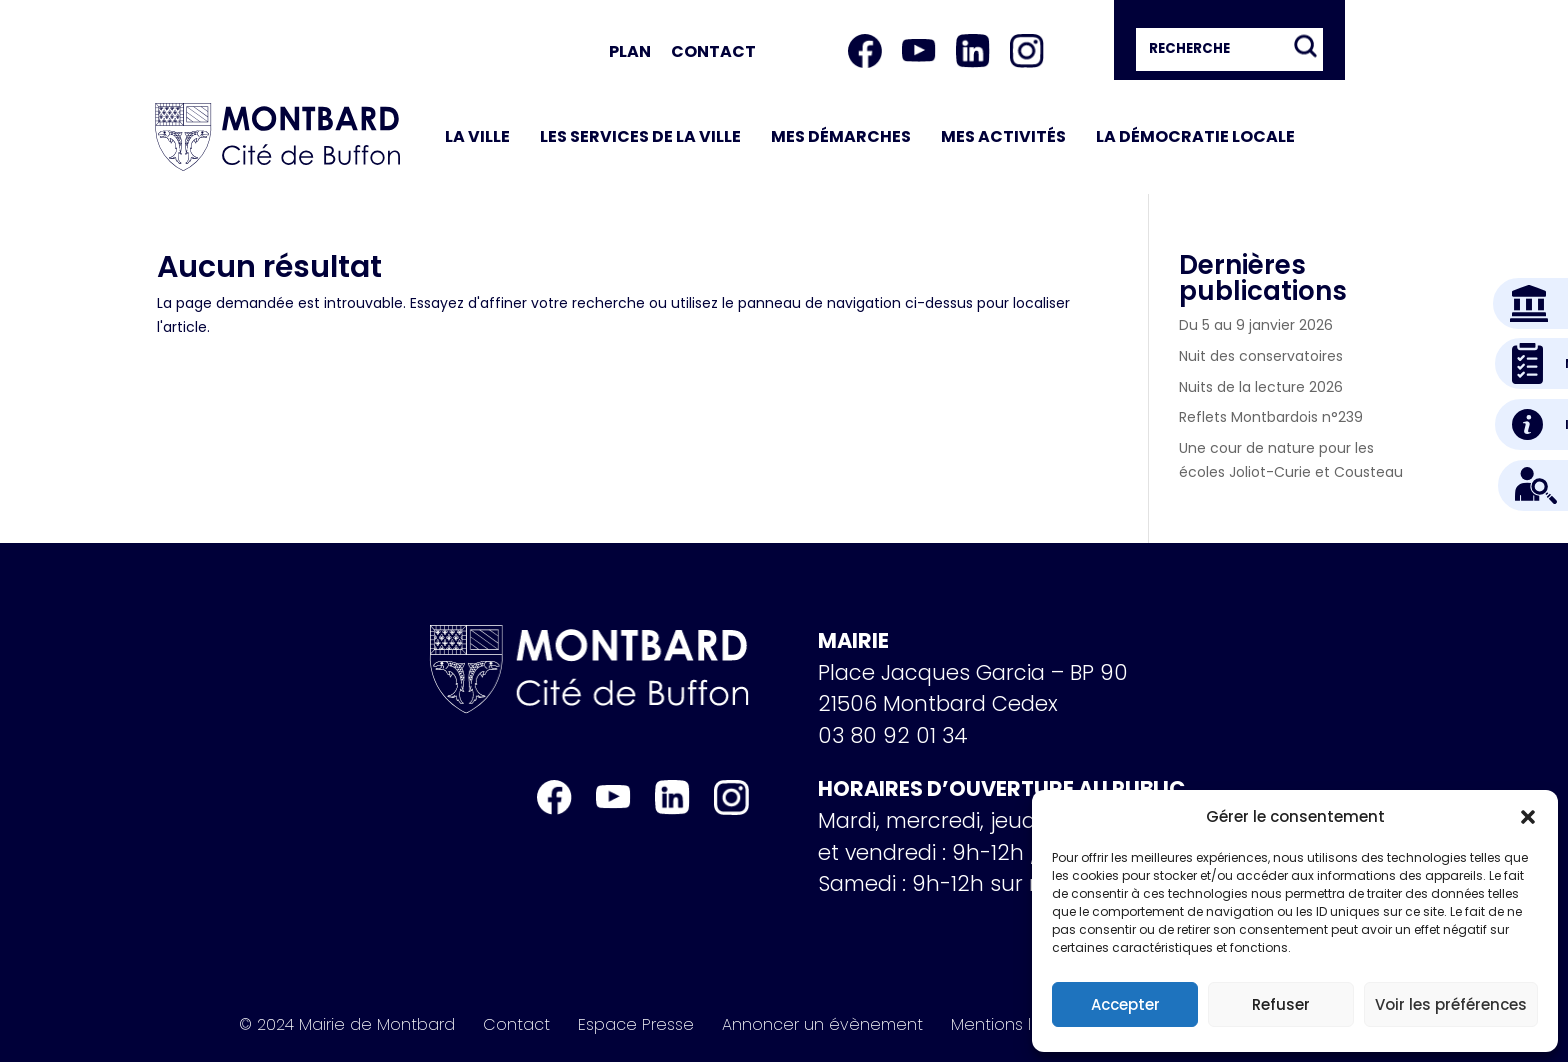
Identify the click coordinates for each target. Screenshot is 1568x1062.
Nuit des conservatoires (1261, 356)
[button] (1528, 817)
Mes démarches (841, 136)
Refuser (1281, 1004)
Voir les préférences (1451, 1004)
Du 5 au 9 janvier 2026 (1256, 325)
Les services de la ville (640, 136)
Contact (713, 51)
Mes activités (1003, 136)
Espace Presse (636, 1025)
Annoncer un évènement (822, 1025)
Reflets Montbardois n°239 (1271, 417)
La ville (477, 136)
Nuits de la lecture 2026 (1261, 387)
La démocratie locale (1195, 136)
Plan (630, 51)
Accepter (1125, 1004)
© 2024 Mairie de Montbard (347, 1025)
